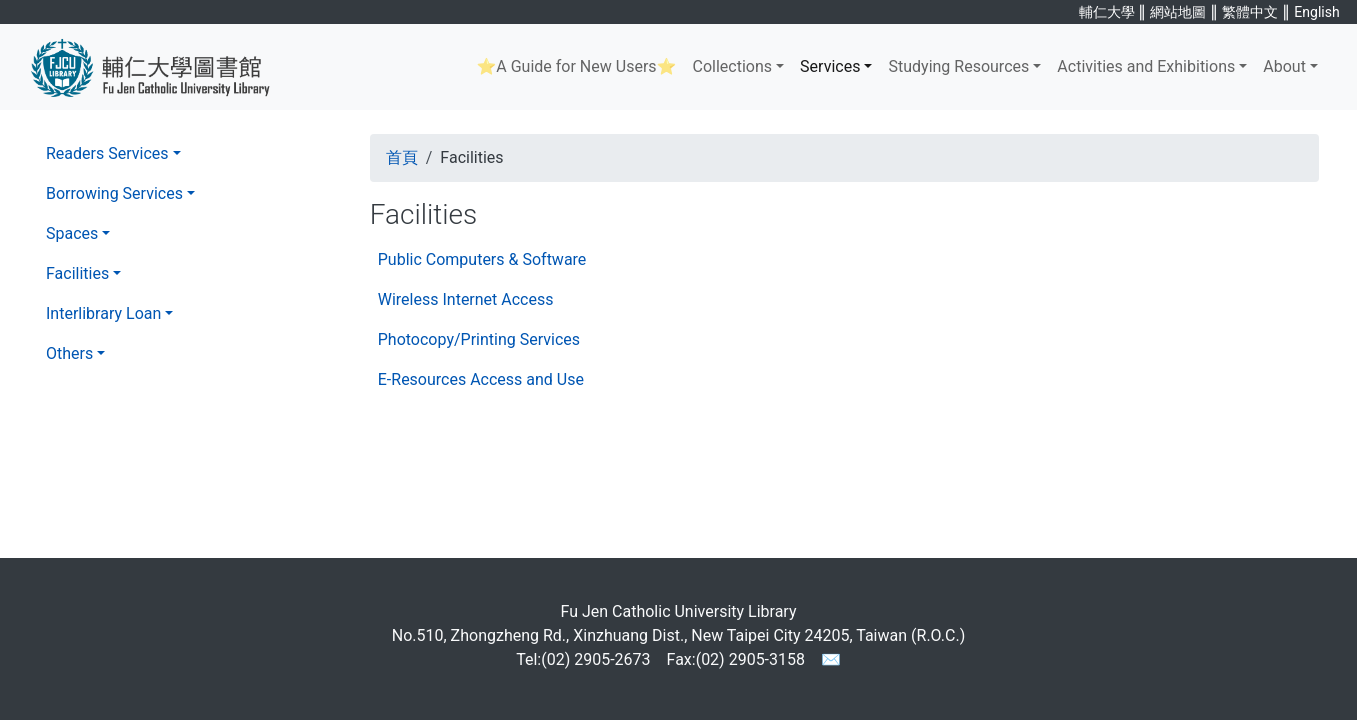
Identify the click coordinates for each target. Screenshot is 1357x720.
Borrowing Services (114, 193)
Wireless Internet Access (466, 299)
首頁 (402, 157)
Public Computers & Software (482, 259)
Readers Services (107, 153)
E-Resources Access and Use (481, 379)
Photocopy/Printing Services (479, 339)
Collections (732, 66)
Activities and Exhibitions (1146, 66)
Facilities (77, 273)
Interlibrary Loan (103, 313)
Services (830, 66)
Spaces (72, 233)
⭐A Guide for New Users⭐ (576, 66)
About (1284, 66)
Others (69, 353)
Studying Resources (958, 66)
